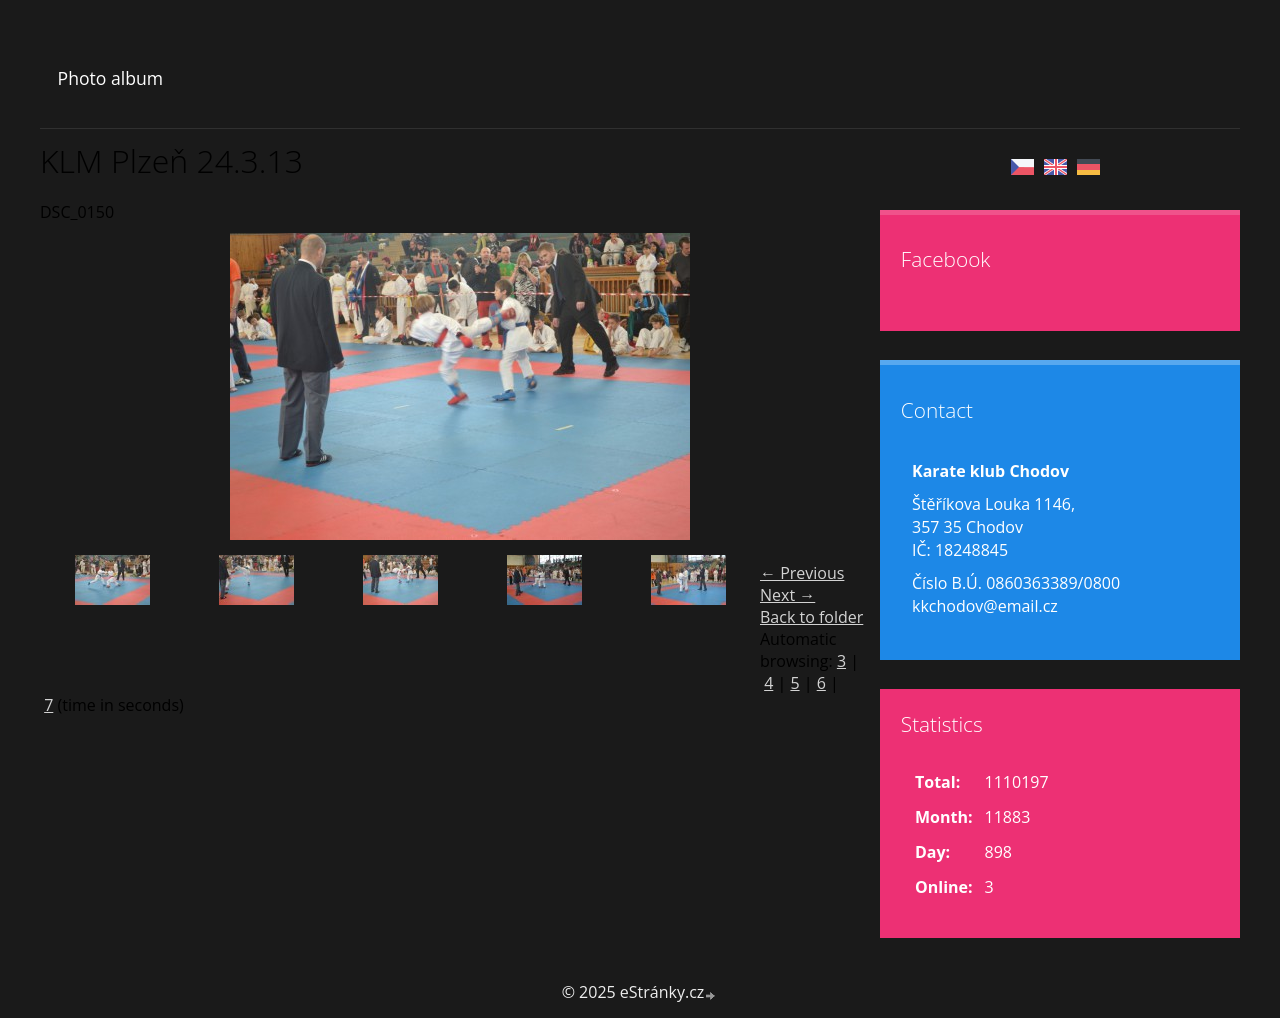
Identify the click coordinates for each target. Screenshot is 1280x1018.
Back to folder (811, 617)
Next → (787, 595)
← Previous (802, 573)
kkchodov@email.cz (985, 606)
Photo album (110, 78)
